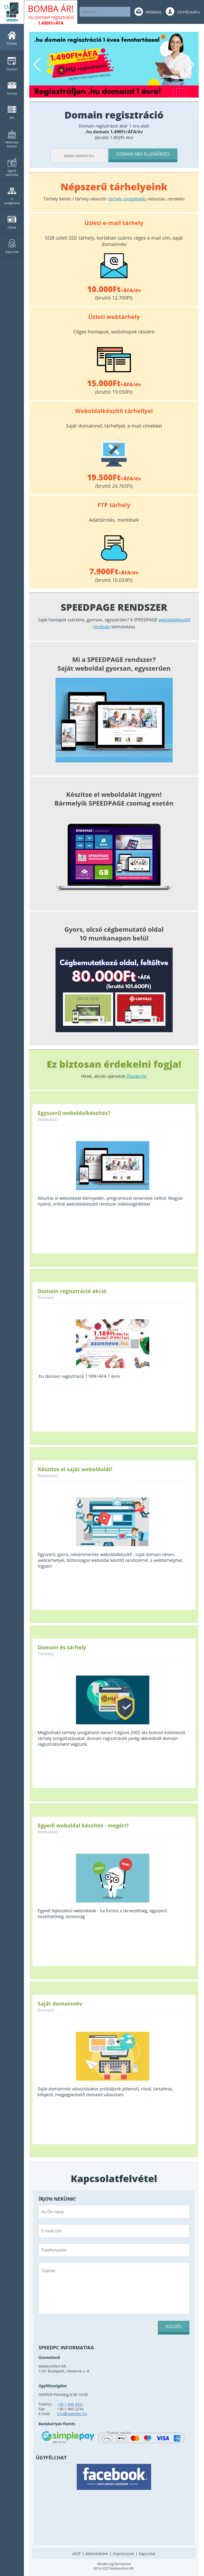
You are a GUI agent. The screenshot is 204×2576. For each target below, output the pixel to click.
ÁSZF (77, 2553)
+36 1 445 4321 (70, 2404)
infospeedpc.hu (72, 2413)
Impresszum (123, 2553)
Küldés (173, 2326)
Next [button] (190, 64)
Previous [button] (37, 64)
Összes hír (136, 1076)
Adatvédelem (97, 2553)
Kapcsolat (147, 2553)
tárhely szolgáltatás (127, 199)
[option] (114, 65)
